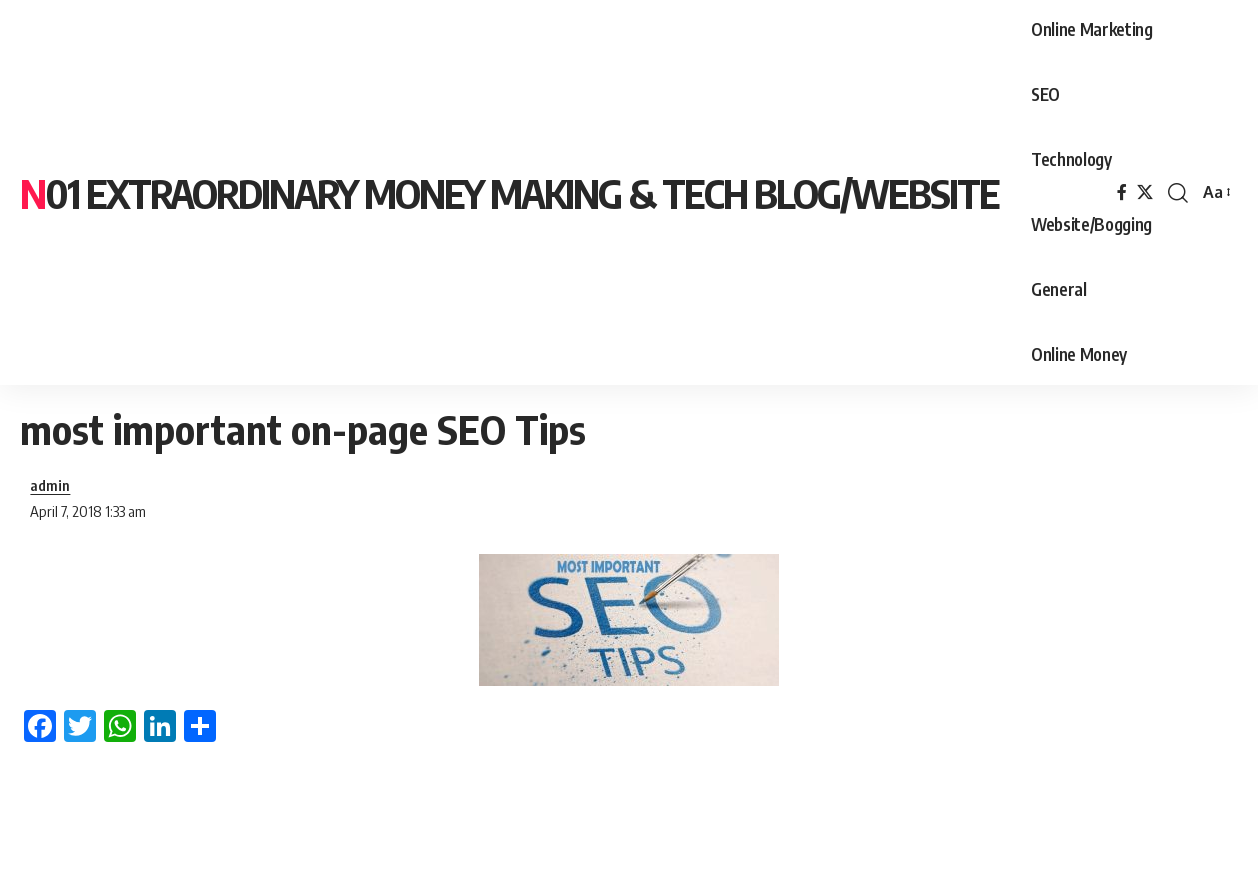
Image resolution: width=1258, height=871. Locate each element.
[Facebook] (1122, 192)
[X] (1145, 192)
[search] (1178, 193)
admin (50, 485)
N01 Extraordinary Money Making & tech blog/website (509, 193)
